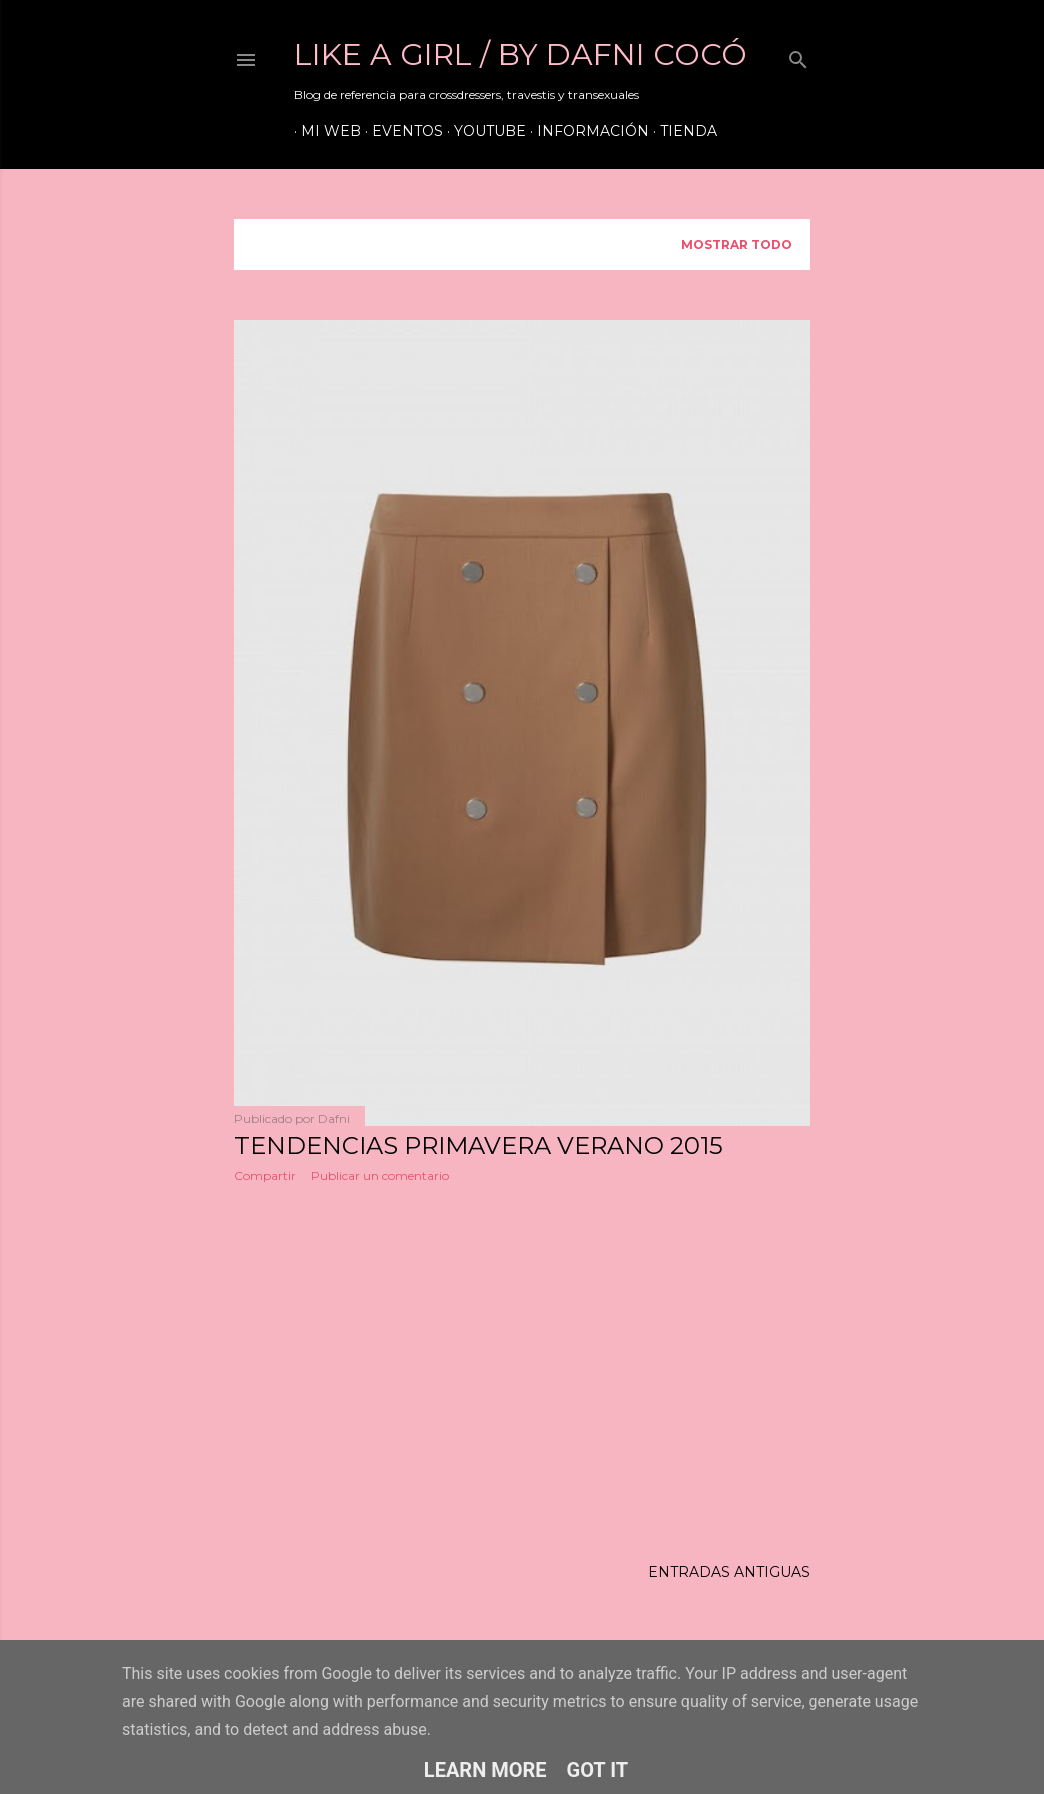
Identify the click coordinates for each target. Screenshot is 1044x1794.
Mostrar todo (736, 244)
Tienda (681, 131)
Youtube (483, 131)
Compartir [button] (265, 1175)
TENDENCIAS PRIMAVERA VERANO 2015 (478, 1145)
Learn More (485, 1770)
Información (586, 131)
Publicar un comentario (380, 1175)
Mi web (324, 131)
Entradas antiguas (729, 1577)
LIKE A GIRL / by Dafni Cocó (520, 54)
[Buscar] (798, 55)
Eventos (400, 131)
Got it (598, 1770)
